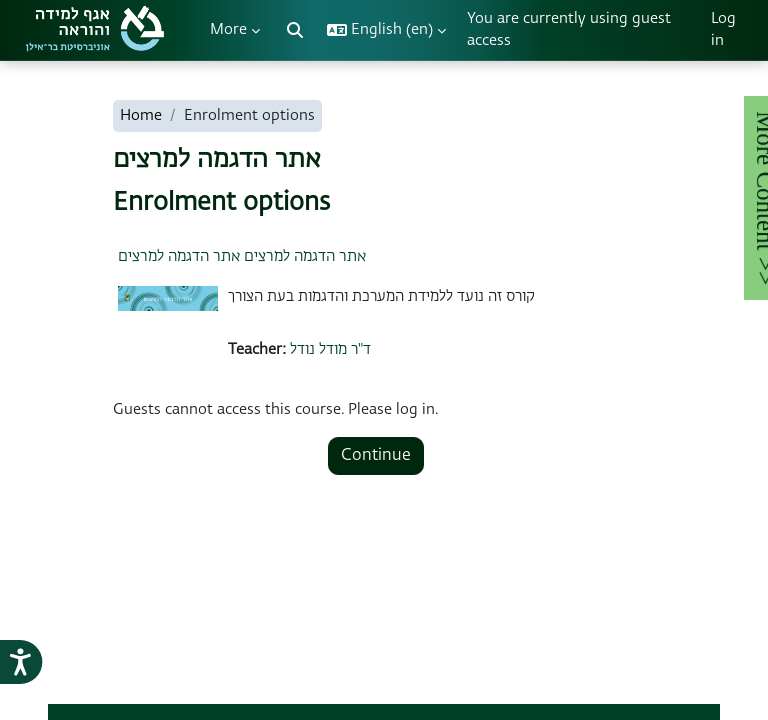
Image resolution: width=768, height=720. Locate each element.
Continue (376, 456)
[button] (295, 30)
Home (141, 115)
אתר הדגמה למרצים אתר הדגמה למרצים (242, 256)
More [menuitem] (228, 29)
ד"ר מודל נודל (330, 349)
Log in (723, 29)
